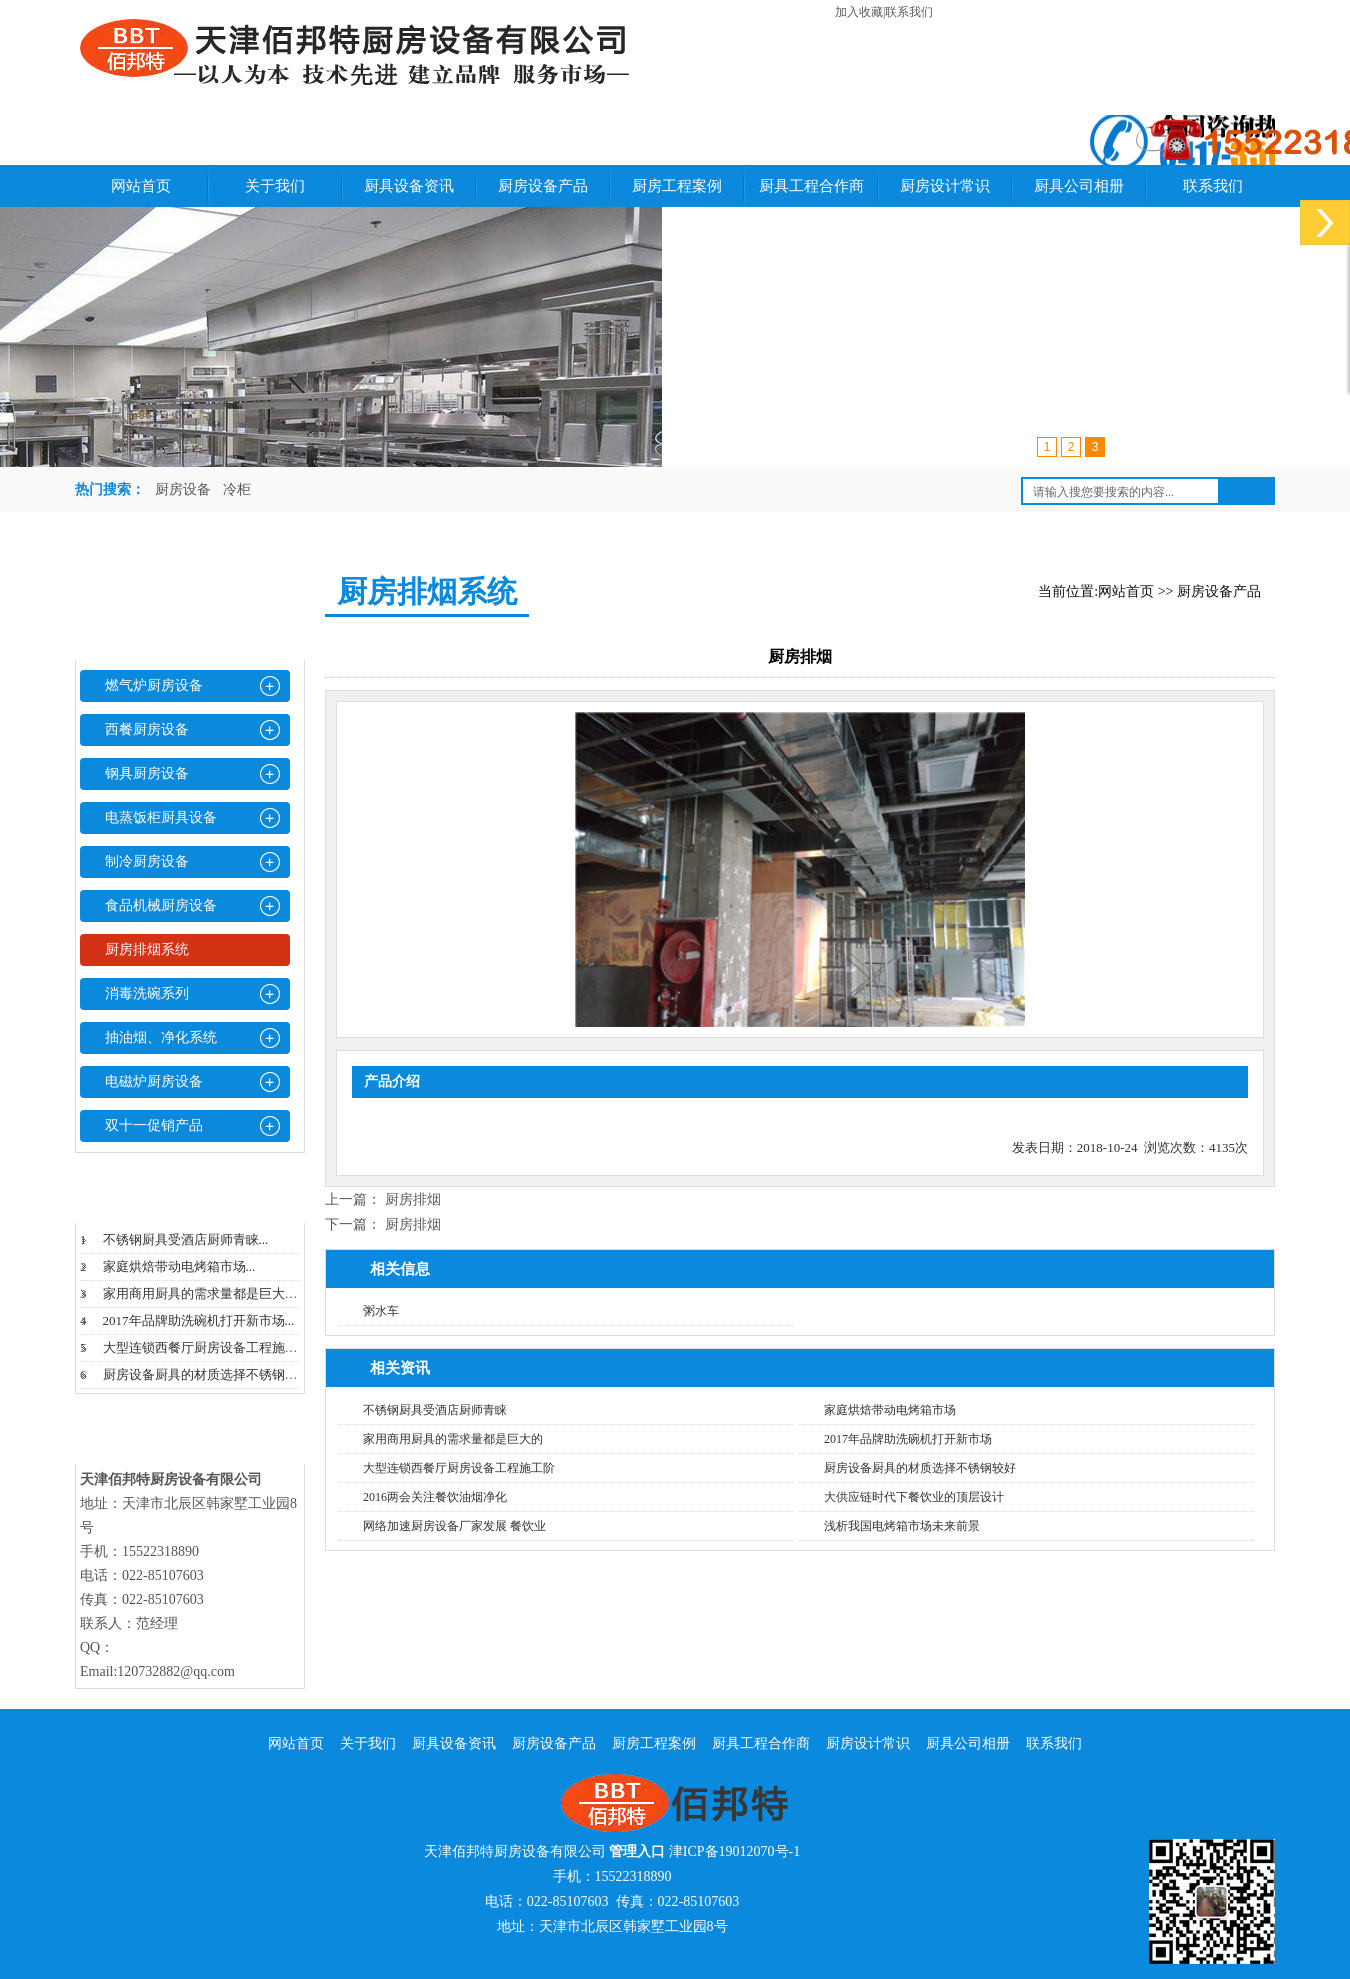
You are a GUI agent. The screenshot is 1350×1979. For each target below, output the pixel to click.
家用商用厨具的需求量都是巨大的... (205, 1293)
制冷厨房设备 (147, 861)
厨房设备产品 (543, 186)
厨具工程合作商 (811, 186)
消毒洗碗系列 (147, 993)
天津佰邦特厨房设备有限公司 (515, 1851)
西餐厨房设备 (147, 729)
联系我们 (909, 12)
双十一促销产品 (154, 1125)
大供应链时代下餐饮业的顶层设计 (914, 1497)
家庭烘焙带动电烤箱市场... (179, 1266)
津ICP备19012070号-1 (734, 1851)
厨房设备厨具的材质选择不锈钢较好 (920, 1468)
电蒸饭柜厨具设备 (161, 817)
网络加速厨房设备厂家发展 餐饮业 (454, 1526)
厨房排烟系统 (147, 949)
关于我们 (275, 186)
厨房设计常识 (945, 186)
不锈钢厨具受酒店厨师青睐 (435, 1410)
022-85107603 (568, 1901)
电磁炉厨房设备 (154, 1081)
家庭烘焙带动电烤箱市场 (890, 1410)
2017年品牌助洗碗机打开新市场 (908, 1439)
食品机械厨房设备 (161, 905)
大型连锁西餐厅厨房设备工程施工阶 (459, 1468)
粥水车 (381, 1311)
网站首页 (141, 186)
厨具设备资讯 (409, 186)
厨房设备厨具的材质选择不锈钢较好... (212, 1374)
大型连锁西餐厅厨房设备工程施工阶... (212, 1347)
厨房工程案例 (677, 186)
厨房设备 (183, 489)
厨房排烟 (413, 1199)
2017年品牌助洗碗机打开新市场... (199, 1320)
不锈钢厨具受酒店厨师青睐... (186, 1239)
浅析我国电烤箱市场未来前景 (902, 1526)
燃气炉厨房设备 (154, 685)
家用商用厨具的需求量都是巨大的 (453, 1439)
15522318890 (633, 1876)
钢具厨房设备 (147, 773)
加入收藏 (859, 12)
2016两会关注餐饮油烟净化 (435, 1497)
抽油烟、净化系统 (161, 1037)
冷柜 (237, 489)
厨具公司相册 (1079, 186)
